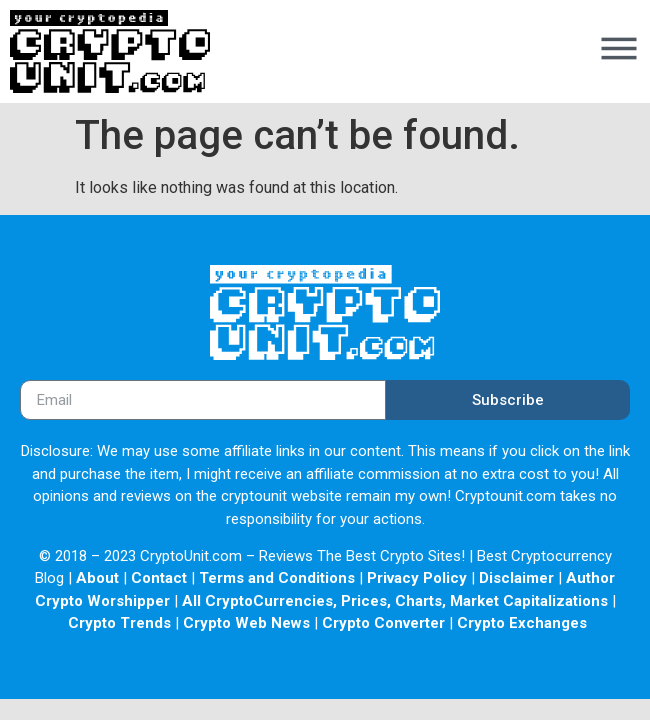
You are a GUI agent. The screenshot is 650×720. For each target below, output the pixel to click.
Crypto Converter (383, 623)
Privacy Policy (417, 578)
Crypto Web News (246, 623)
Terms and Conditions (277, 578)
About (97, 578)
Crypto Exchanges (522, 623)
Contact (159, 578)
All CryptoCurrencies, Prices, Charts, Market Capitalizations (395, 601)
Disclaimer (516, 578)
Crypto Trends (119, 623)
